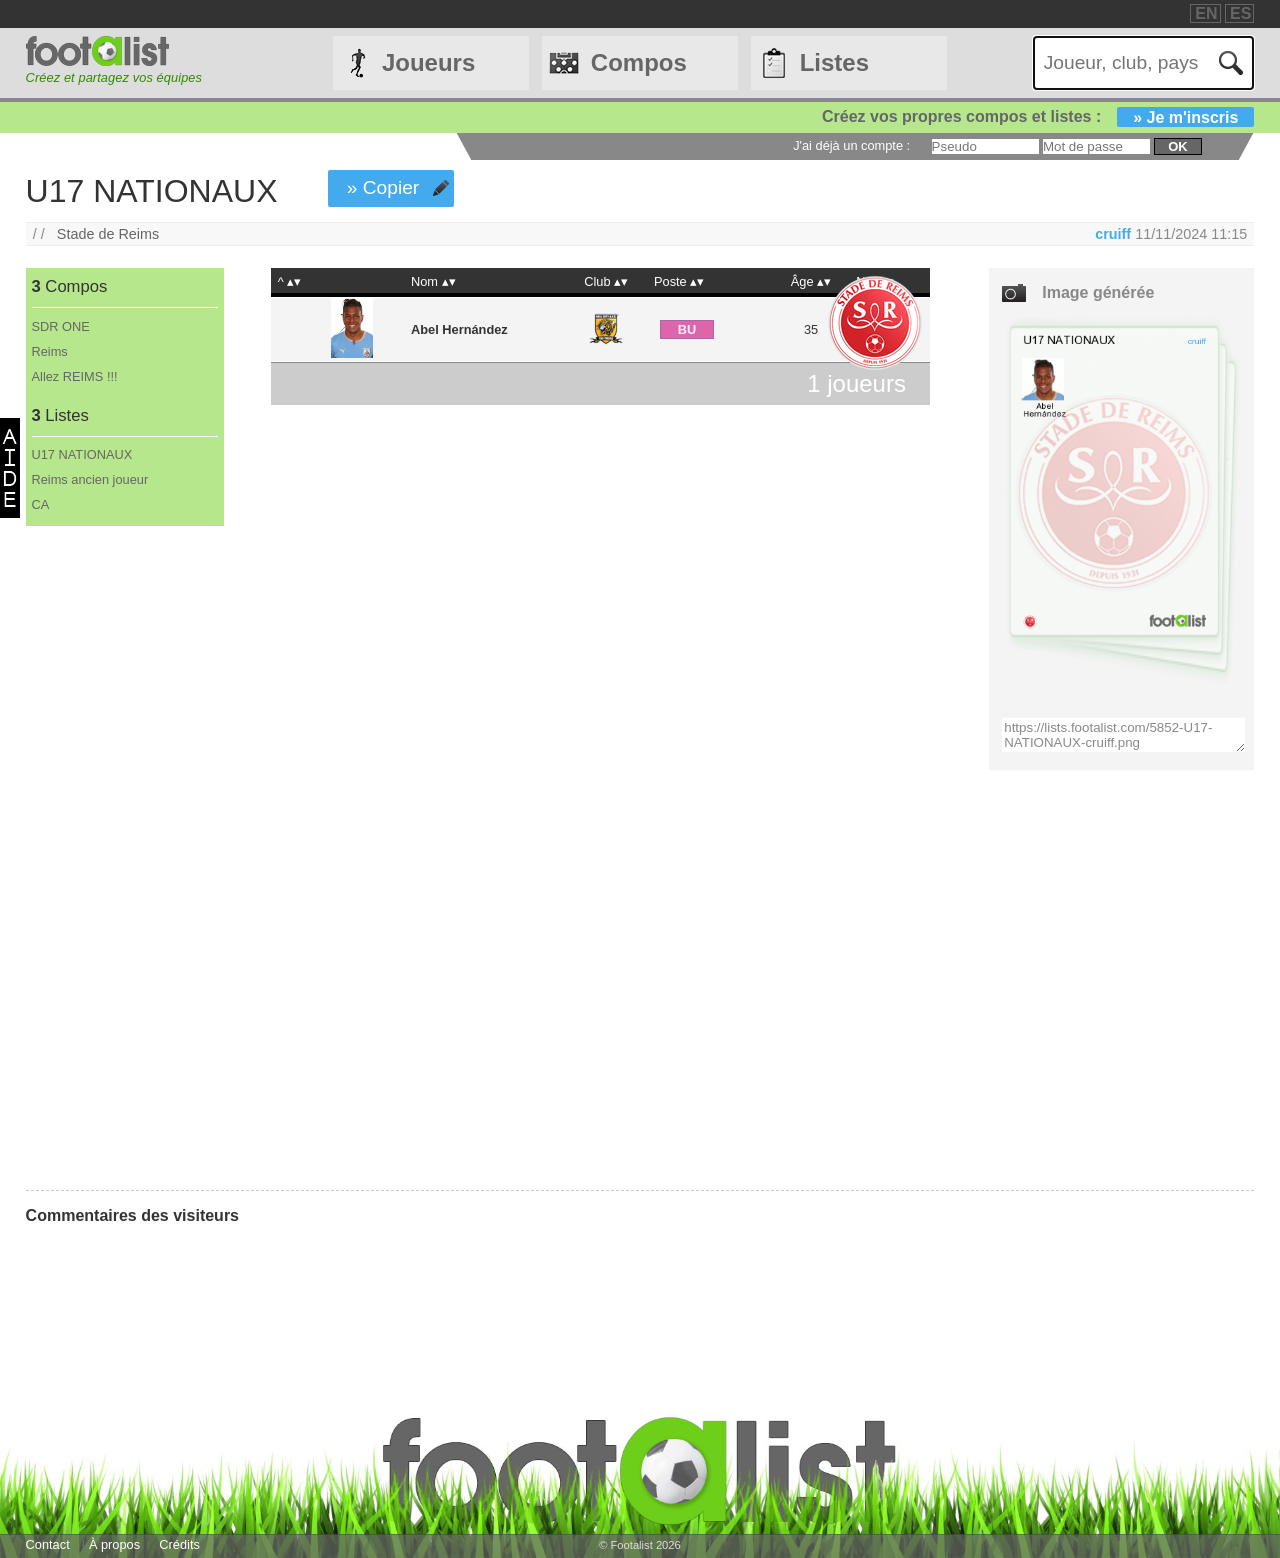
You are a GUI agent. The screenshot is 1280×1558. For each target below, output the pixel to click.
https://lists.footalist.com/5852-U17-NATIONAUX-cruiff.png (1123, 735)
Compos (639, 62)
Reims (50, 351)
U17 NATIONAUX (82, 454)
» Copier (383, 187)
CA (41, 504)
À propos (114, 1544)
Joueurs (428, 62)
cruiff (1113, 234)
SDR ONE (61, 326)
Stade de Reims (108, 234)
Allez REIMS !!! (75, 376)
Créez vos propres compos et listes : (1038, 116)
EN (1206, 13)
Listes (834, 62)
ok (1177, 146)
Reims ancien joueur (90, 479)
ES (1240, 13)
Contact (48, 1544)
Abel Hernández (459, 329)
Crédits (179, 1544)
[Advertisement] (124, 858)
